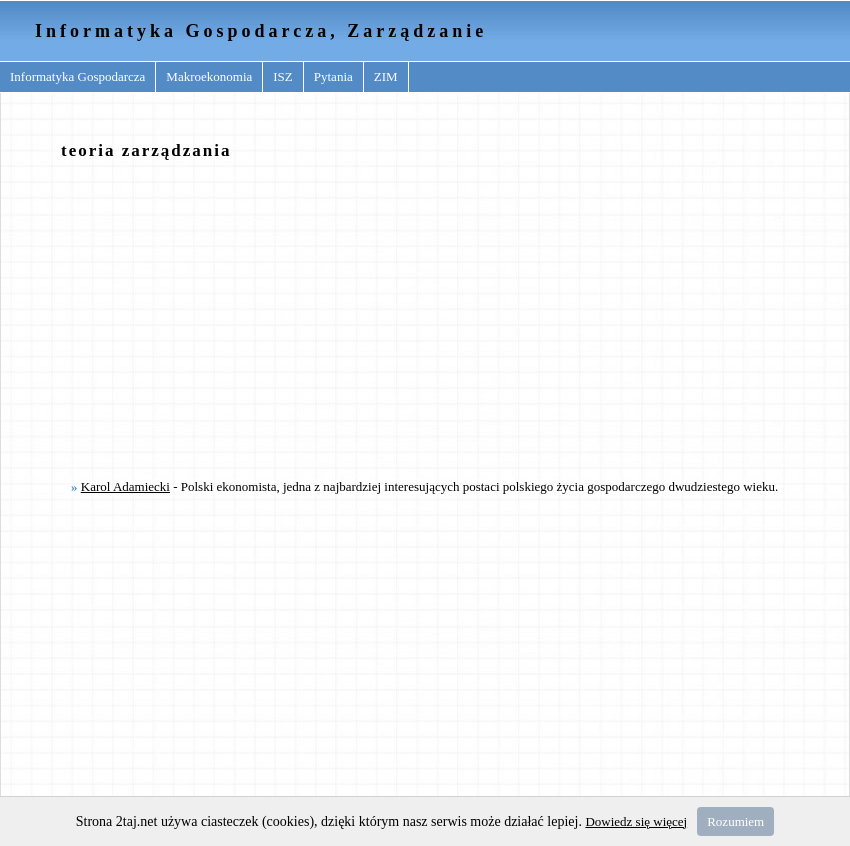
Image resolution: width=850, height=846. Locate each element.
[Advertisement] (414, 318)
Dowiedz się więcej (636, 821)
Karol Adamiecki (125, 486)
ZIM (386, 76)
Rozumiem (735, 821)
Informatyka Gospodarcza (77, 76)
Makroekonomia (209, 76)
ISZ (283, 76)
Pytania (333, 76)
